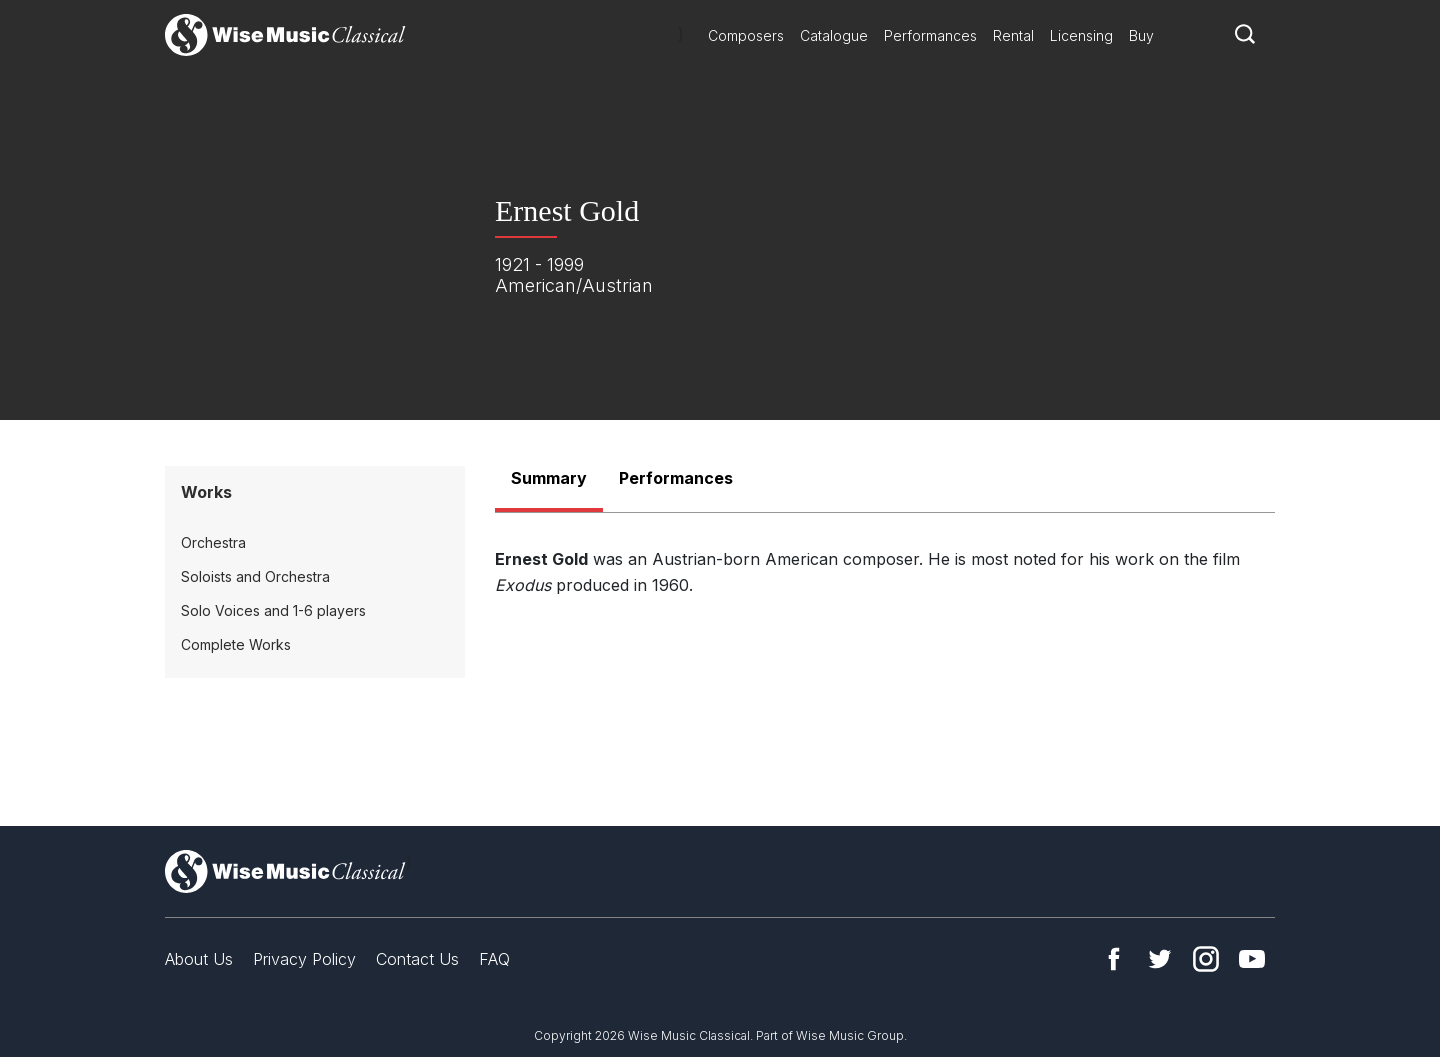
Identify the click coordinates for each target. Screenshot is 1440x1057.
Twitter (1160, 959)
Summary (549, 478)
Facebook (1114, 959)
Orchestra (213, 542)
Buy (1141, 35)
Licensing (1081, 35)
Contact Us (417, 959)
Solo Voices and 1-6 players (273, 610)
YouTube (1252, 959)
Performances (930, 35)
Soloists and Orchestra (255, 576)
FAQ (494, 959)
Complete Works (236, 644)
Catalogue (834, 35)
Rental (1013, 35)
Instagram (1206, 959)
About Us (199, 959)
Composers (746, 35)
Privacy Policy (304, 959)
